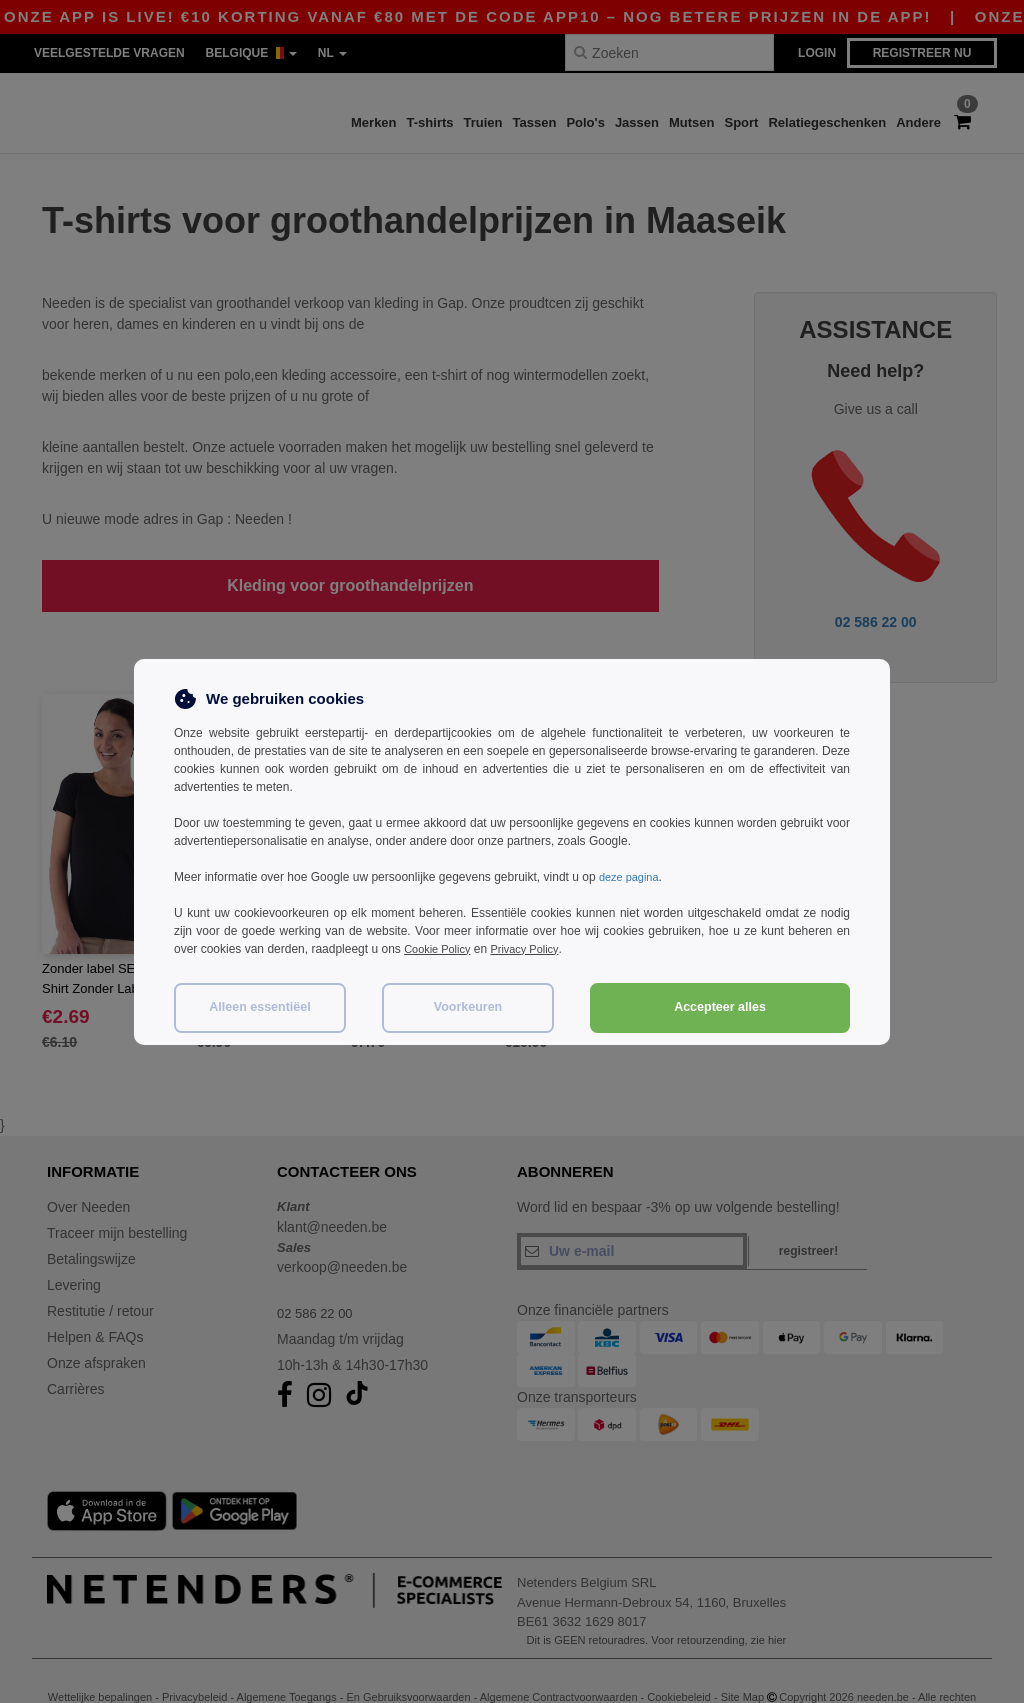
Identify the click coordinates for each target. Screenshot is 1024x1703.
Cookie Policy (440, 949)
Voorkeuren (468, 1007)
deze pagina (631, 877)
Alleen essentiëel (259, 1007)
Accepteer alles (720, 1007)
